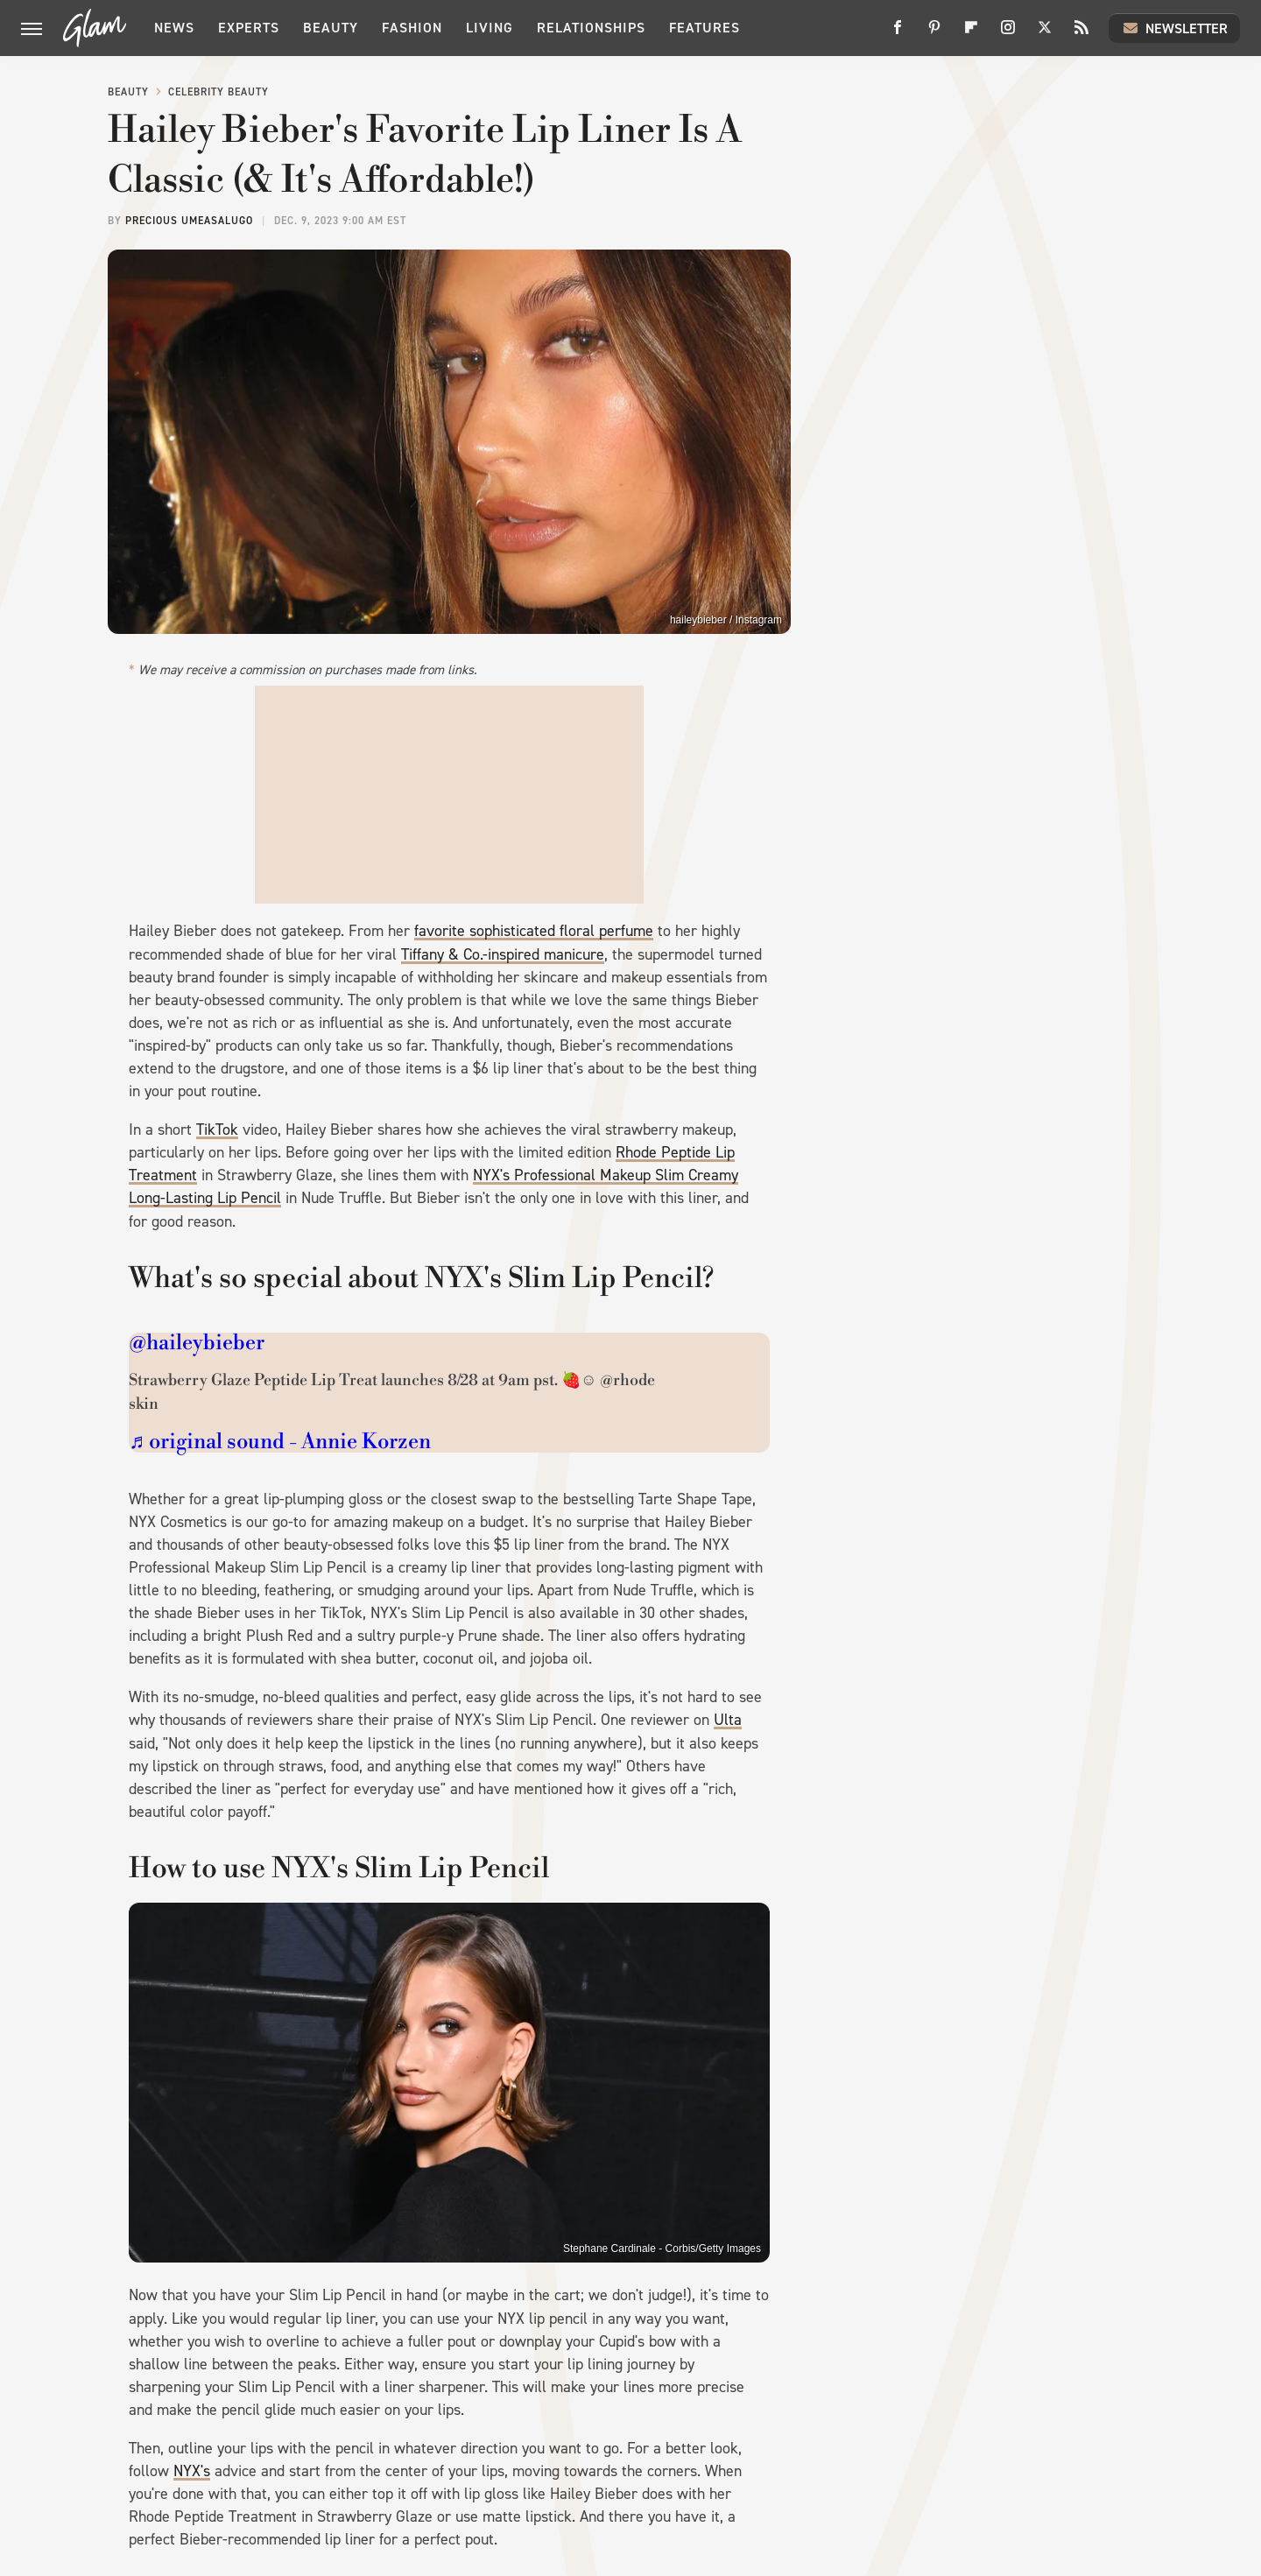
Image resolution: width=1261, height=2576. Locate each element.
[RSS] (1081, 33)
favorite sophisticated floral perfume (533, 930)
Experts (248, 27)
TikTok (217, 1129)
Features (704, 27)
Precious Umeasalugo (189, 221)
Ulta (728, 1719)
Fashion (412, 27)
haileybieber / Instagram (726, 620)
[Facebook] (897, 33)
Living (489, 27)
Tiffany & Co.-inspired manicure (502, 954)
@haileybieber (196, 1343)
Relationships (591, 27)
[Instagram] (1008, 33)
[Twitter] (1044, 33)
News (174, 27)
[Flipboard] (971, 33)
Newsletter (1174, 28)
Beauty (330, 27)
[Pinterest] (934, 33)
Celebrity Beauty (218, 92)
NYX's (191, 2470)
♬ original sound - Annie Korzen (280, 1442)
